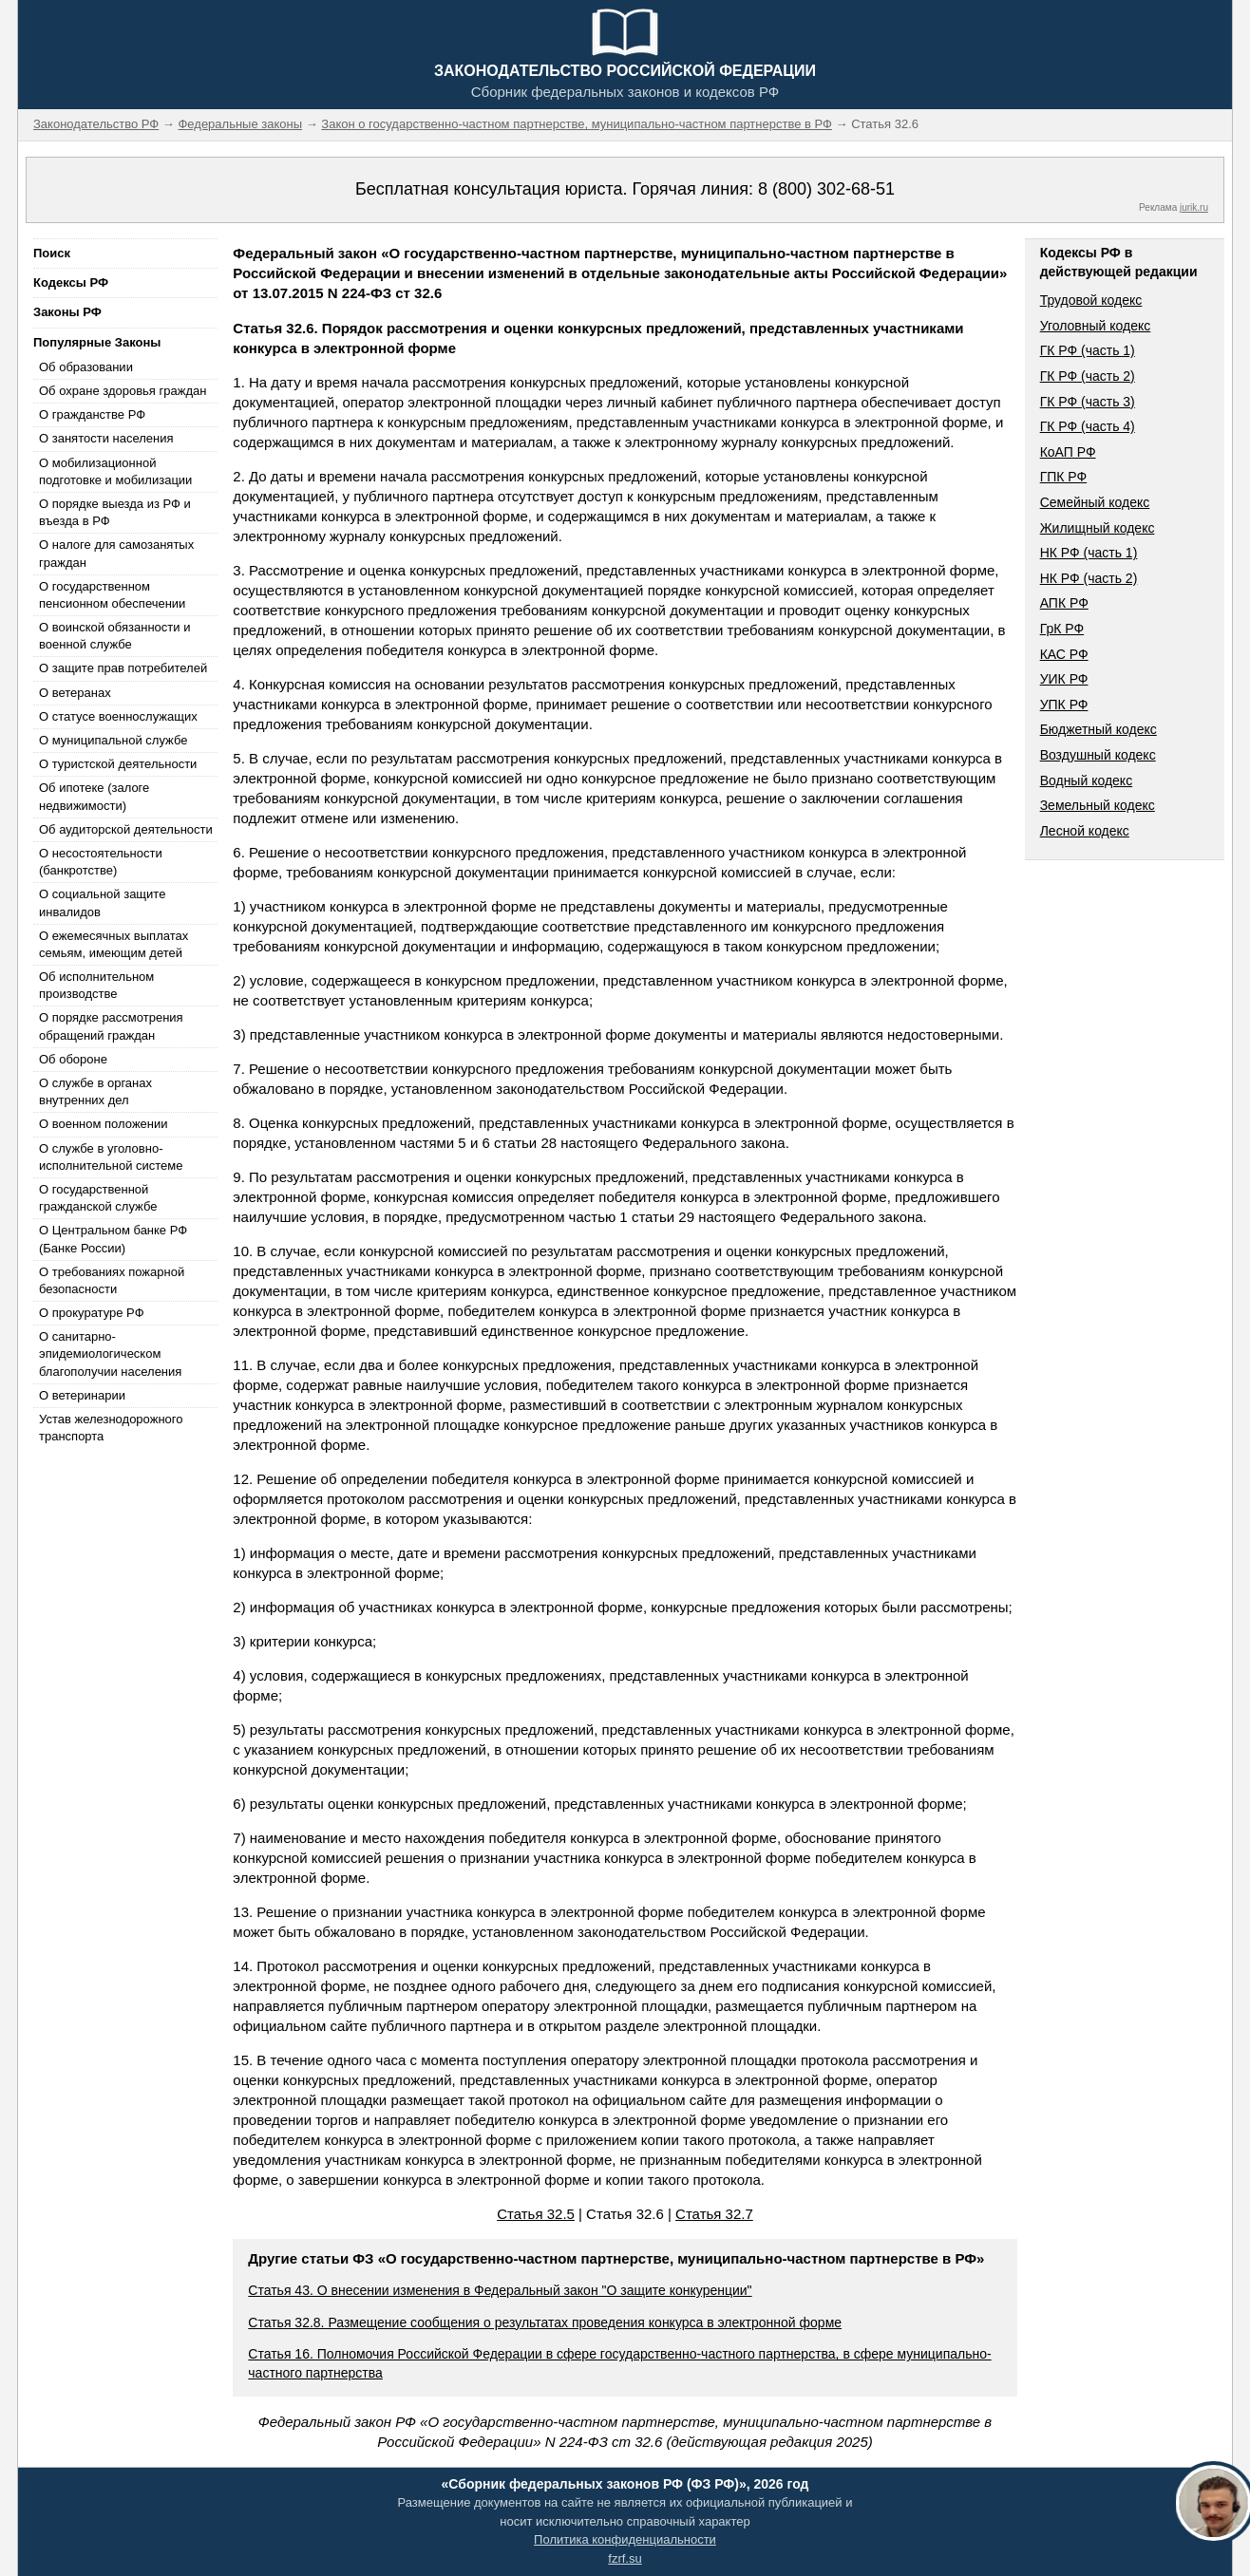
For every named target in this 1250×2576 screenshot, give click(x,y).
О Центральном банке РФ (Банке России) (113, 1238)
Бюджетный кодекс (1098, 729)
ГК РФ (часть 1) (1087, 350)
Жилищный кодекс (1097, 528)
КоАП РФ (1068, 452)
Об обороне (73, 1059)
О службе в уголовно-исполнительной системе (111, 1157)
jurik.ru (1194, 207)
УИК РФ (1064, 678)
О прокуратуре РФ (91, 1313)
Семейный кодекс (1095, 502)
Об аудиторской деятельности (126, 829)
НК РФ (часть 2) (1089, 578)
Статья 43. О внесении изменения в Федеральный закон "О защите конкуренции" (499, 2290)
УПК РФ (1064, 704)
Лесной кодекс (1084, 830)
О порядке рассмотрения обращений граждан (111, 1026)
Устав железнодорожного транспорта (110, 1427)
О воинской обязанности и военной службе (114, 635)
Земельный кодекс (1097, 805)
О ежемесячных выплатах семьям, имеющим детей (113, 944)
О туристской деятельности (118, 764)
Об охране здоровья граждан (122, 391)
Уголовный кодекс (1095, 325)
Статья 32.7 (714, 2214)
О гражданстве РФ (92, 414)
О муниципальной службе (113, 740)
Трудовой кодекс (1091, 300)
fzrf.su (624, 2558)
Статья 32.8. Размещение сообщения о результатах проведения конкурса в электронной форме (545, 2322)
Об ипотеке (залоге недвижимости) (94, 796)
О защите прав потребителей (123, 668)
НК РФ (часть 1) (1089, 552)
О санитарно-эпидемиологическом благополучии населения (110, 1353)
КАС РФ (1064, 654)
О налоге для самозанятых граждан (116, 553)
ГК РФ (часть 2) (1087, 376)
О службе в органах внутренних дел (95, 1091)
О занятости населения (106, 438)
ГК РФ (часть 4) (1087, 426)
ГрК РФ (1062, 628)
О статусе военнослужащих (118, 716)
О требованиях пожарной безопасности (111, 1280)
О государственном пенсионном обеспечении (112, 595)
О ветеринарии (82, 1395)
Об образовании (86, 367)
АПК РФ (1064, 603)
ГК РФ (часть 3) (1087, 401)
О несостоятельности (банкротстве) (100, 861)
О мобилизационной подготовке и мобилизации (115, 471)
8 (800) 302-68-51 (826, 188)
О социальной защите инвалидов (102, 902)
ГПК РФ (1064, 476)
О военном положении (103, 1124)
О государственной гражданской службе (98, 1197)
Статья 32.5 (536, 2214)
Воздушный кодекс (1098, 754)
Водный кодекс (1086, 780)
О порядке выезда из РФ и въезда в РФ (115, 512)
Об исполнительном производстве (96, 985)
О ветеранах (75, 693)
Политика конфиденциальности (625, 2539)
